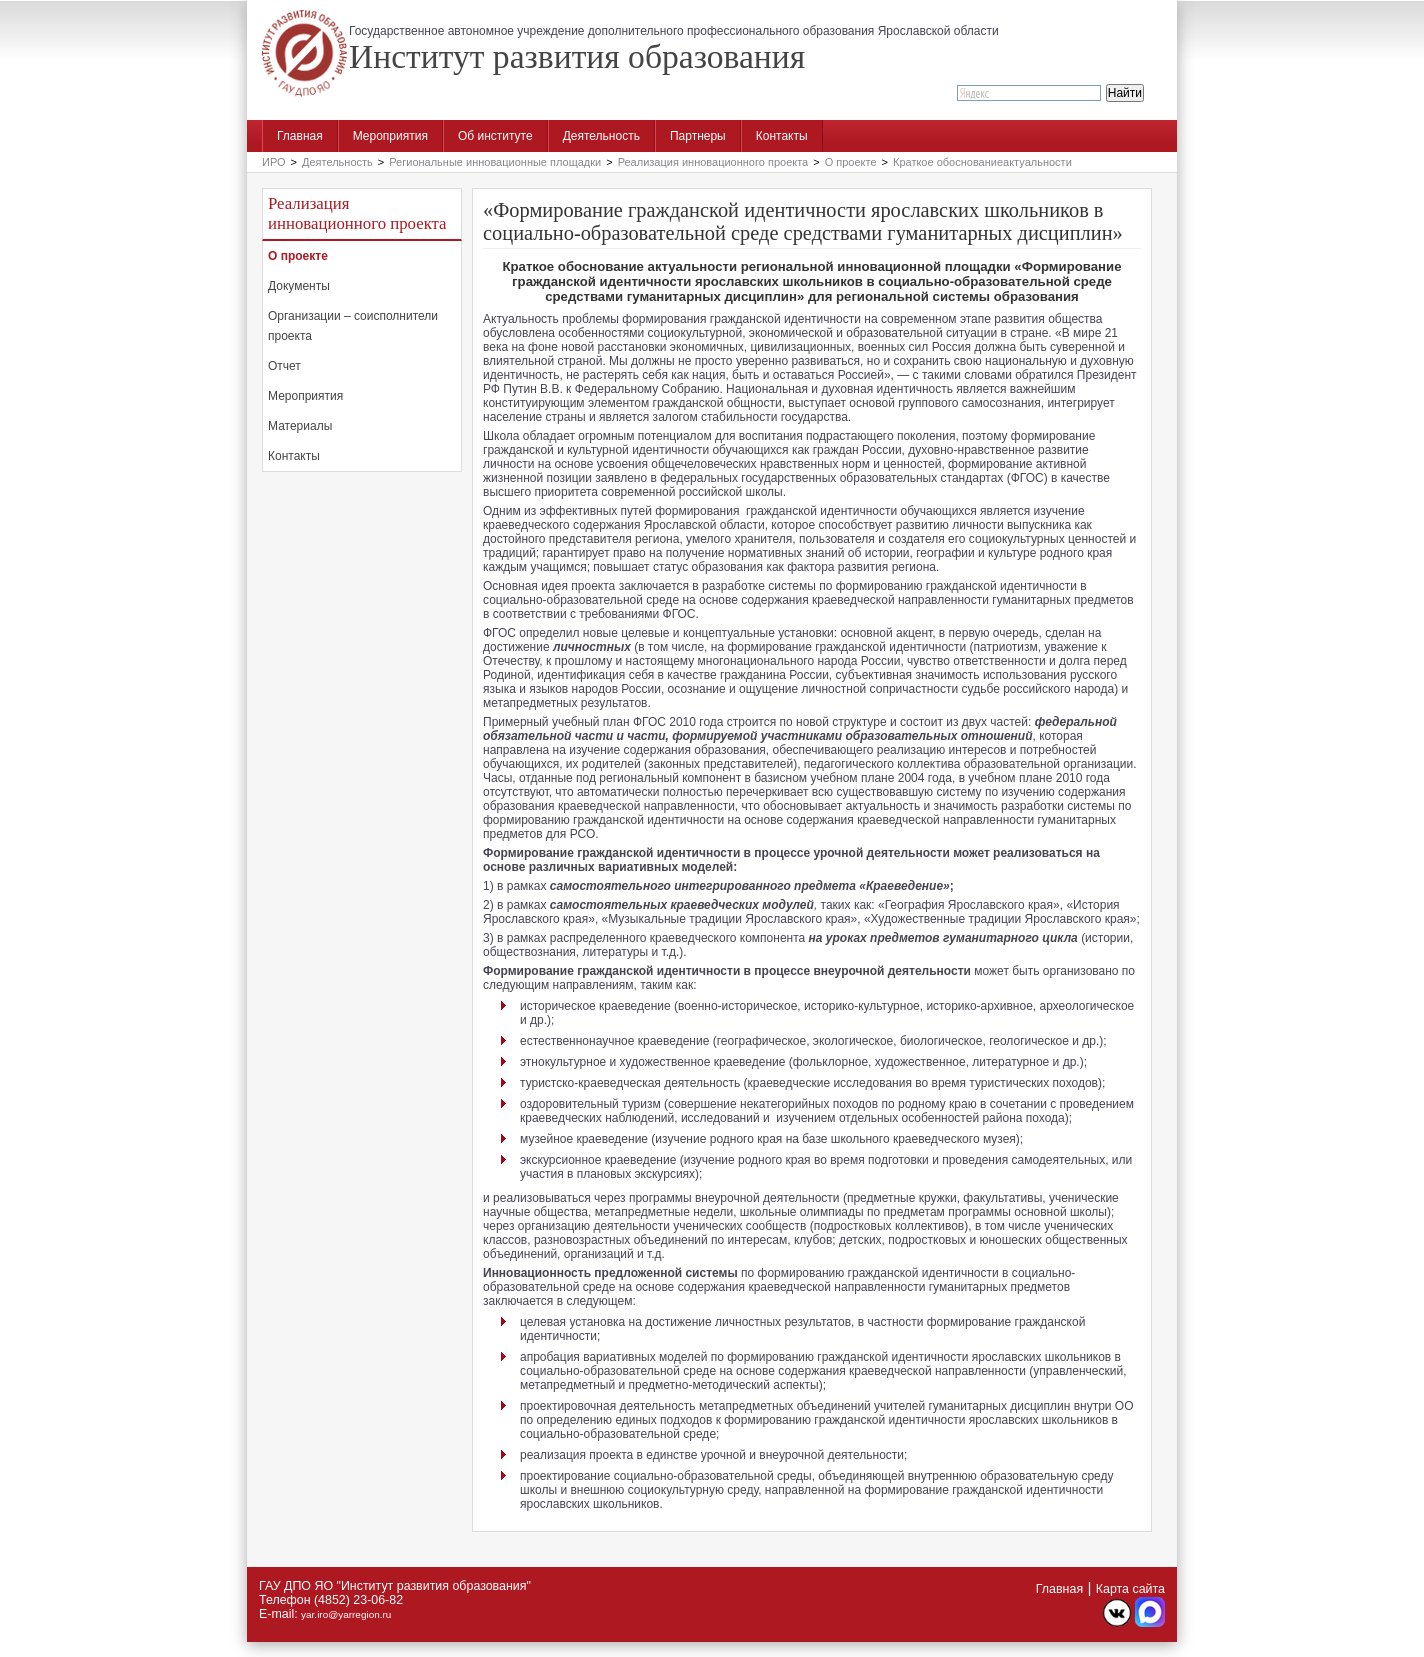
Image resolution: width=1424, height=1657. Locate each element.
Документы (299, 286)
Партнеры (698, 136)
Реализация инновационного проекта (713, 162)
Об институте (495, 136)
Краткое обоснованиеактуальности (982, 162)
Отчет (284, 366)
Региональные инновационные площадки (495, 162)
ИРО (274, 162)
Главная (300, 136)
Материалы (300, 426)
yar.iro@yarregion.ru (346, 1614)
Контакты (782, 136)
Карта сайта (1130, 1589)
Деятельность (601, 136)
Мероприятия (390, 136)
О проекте (851, 162)
